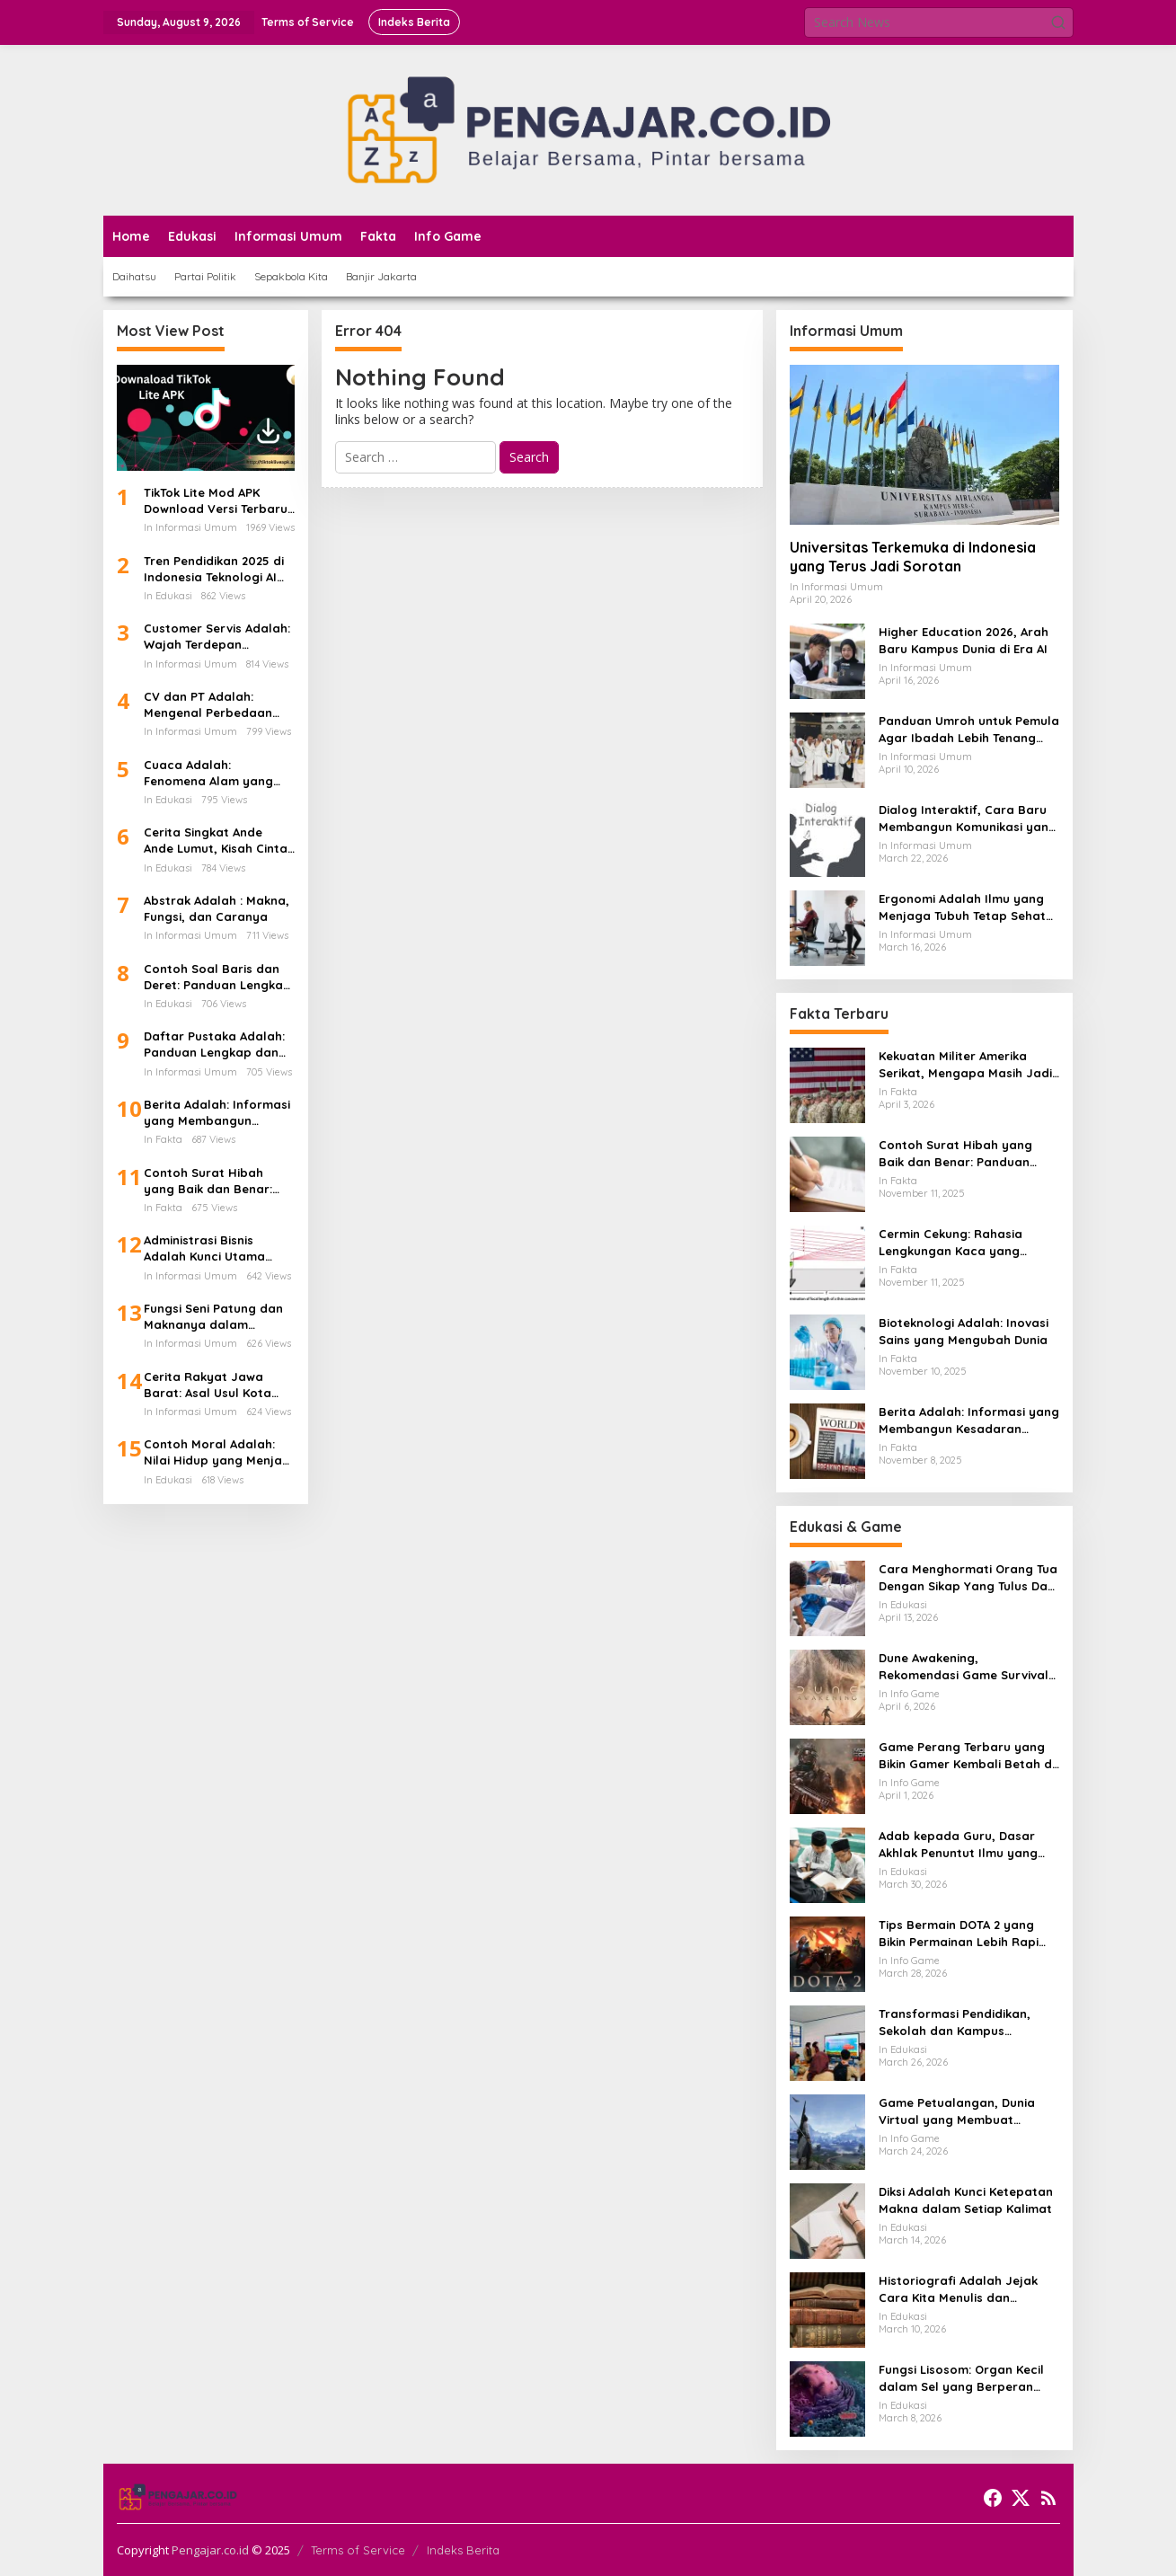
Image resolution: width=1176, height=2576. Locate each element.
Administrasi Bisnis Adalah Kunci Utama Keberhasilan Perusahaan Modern (204, 1248)
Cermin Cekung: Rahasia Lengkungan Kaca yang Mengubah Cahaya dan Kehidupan (950, 1242)
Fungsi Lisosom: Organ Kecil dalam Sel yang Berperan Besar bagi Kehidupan (961, 2378)
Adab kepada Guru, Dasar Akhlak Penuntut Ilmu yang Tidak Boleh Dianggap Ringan (967, 1844)
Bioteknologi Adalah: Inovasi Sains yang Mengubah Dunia (963, 1330)
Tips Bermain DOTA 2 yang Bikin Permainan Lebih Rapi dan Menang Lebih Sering (959, 1933)
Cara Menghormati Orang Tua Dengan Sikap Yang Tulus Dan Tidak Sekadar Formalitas (968, 1577)
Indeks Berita (463, 2550)
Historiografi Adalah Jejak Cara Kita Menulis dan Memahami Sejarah (958, 2289)
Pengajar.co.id (210, 2550)
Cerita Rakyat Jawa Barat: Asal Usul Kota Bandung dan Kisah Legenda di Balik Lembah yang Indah (219, 1385)
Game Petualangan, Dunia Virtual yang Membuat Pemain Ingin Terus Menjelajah (968, 2111)
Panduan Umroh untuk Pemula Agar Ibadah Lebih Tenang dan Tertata (969, 729)
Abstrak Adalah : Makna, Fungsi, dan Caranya (216, 908)
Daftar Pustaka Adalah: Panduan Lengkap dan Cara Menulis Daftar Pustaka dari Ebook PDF (215, 1044)
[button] (1058, 22)
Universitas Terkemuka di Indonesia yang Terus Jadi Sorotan (913, 556)
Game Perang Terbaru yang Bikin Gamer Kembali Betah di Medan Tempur (967, 1755)
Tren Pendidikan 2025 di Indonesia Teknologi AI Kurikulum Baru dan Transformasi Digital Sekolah (214, 569)
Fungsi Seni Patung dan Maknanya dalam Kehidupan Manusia (213, 1316)
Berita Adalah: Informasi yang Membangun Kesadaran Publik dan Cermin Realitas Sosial (217, 1113)
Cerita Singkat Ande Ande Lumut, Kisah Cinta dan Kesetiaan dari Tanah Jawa (215, 840)
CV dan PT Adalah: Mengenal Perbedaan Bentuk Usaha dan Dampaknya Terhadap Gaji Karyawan (210, 705)
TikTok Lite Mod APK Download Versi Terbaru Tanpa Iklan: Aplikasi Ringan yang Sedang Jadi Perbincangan (215, 501)
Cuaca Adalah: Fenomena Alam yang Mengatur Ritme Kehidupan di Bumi (208, 773)
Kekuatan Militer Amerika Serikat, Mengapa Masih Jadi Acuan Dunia (965, 1064)
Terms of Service (358, 2550)
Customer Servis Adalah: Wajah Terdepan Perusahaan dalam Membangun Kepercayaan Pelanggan (218, 636)
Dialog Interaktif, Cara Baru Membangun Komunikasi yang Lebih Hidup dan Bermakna (968, 818)
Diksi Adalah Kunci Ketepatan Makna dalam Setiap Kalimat (966, 2199)
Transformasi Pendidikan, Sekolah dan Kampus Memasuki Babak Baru (954, 2022)
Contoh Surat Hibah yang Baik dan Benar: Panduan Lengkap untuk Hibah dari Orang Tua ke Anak (216, 1181)
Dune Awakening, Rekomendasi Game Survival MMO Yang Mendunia (963, 1666)
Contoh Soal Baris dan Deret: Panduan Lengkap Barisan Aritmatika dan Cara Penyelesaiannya (217, 977)
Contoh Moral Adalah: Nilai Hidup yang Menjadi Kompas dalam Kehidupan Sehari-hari (218, 1452)
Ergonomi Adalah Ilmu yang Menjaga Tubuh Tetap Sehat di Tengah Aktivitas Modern (962, 907)
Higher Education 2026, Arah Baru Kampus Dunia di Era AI (963, 639)
